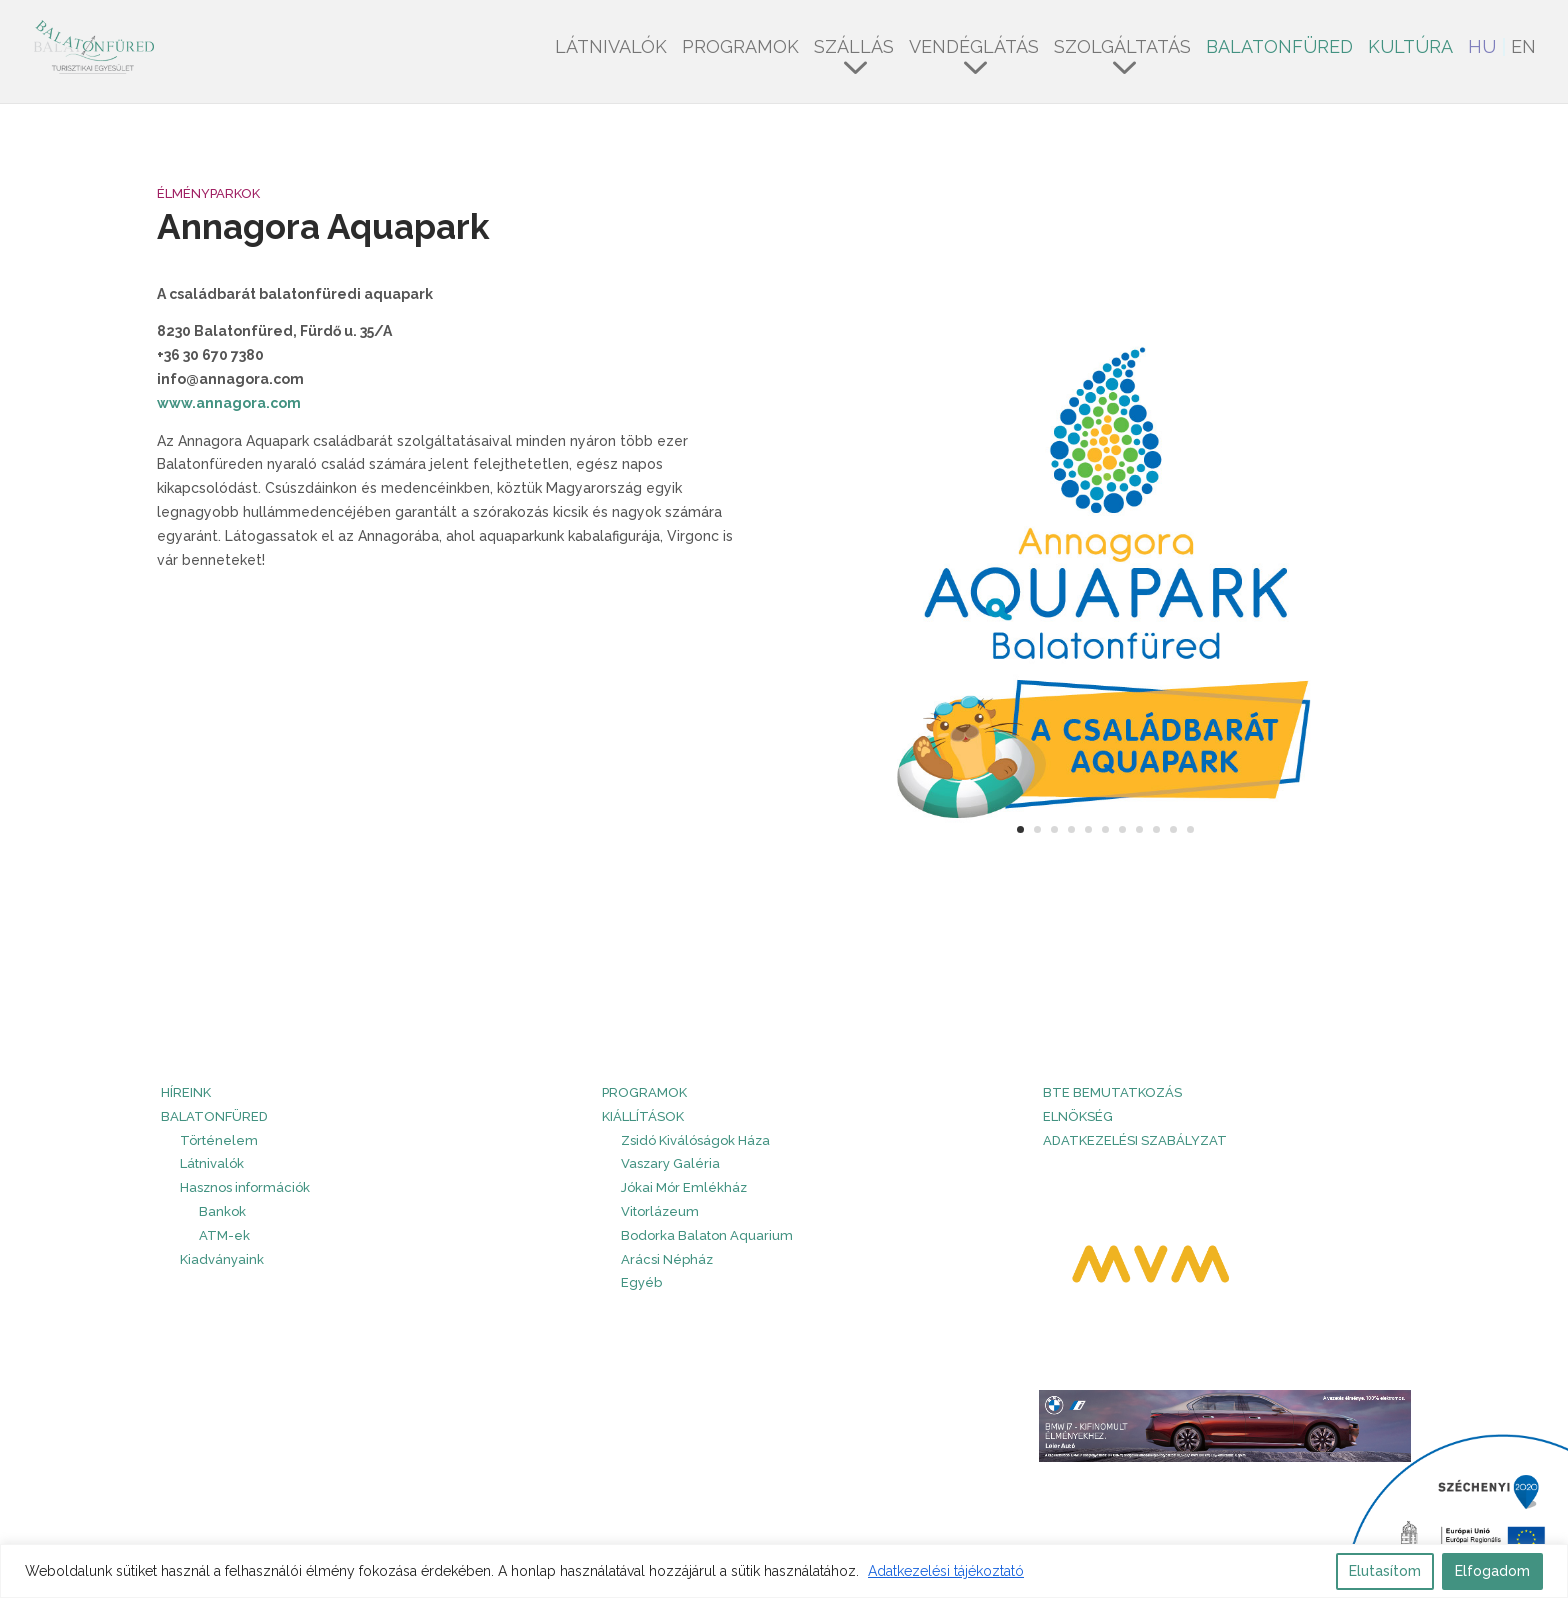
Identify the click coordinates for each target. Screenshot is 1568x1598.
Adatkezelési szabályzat (1135, 1140)
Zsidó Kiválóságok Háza (695, 1140)
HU (1482, 48)
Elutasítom (1385, 1571)
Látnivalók (611, 48)
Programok (740, 48)
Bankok (222, 1211)
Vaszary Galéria (670, 1163)
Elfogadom (1492, 1571)
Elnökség (1078, 1116)
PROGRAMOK (644, 1092)
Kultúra (1410, 48)
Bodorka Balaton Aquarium (707, 1235)
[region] (784, 1571)
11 (1190, 829)
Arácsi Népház (667, 1259)
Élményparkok (208, 193)
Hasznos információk (245, 1187)
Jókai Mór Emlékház (684, 1187)
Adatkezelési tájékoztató (946, 1571)
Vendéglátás (974, 48)
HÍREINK (186, 1092)
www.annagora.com (229, 403)
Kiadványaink (222, 1259)
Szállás (854, 48)
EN (1523, 48)
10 (1173, 829)
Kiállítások (643, 1116)
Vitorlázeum (660, 1211)
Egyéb (641, 1282)
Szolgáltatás (1122, 48)
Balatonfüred (1279, 48)
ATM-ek (224, 1235)
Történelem (219, 1140)
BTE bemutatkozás (1112, 1092)
